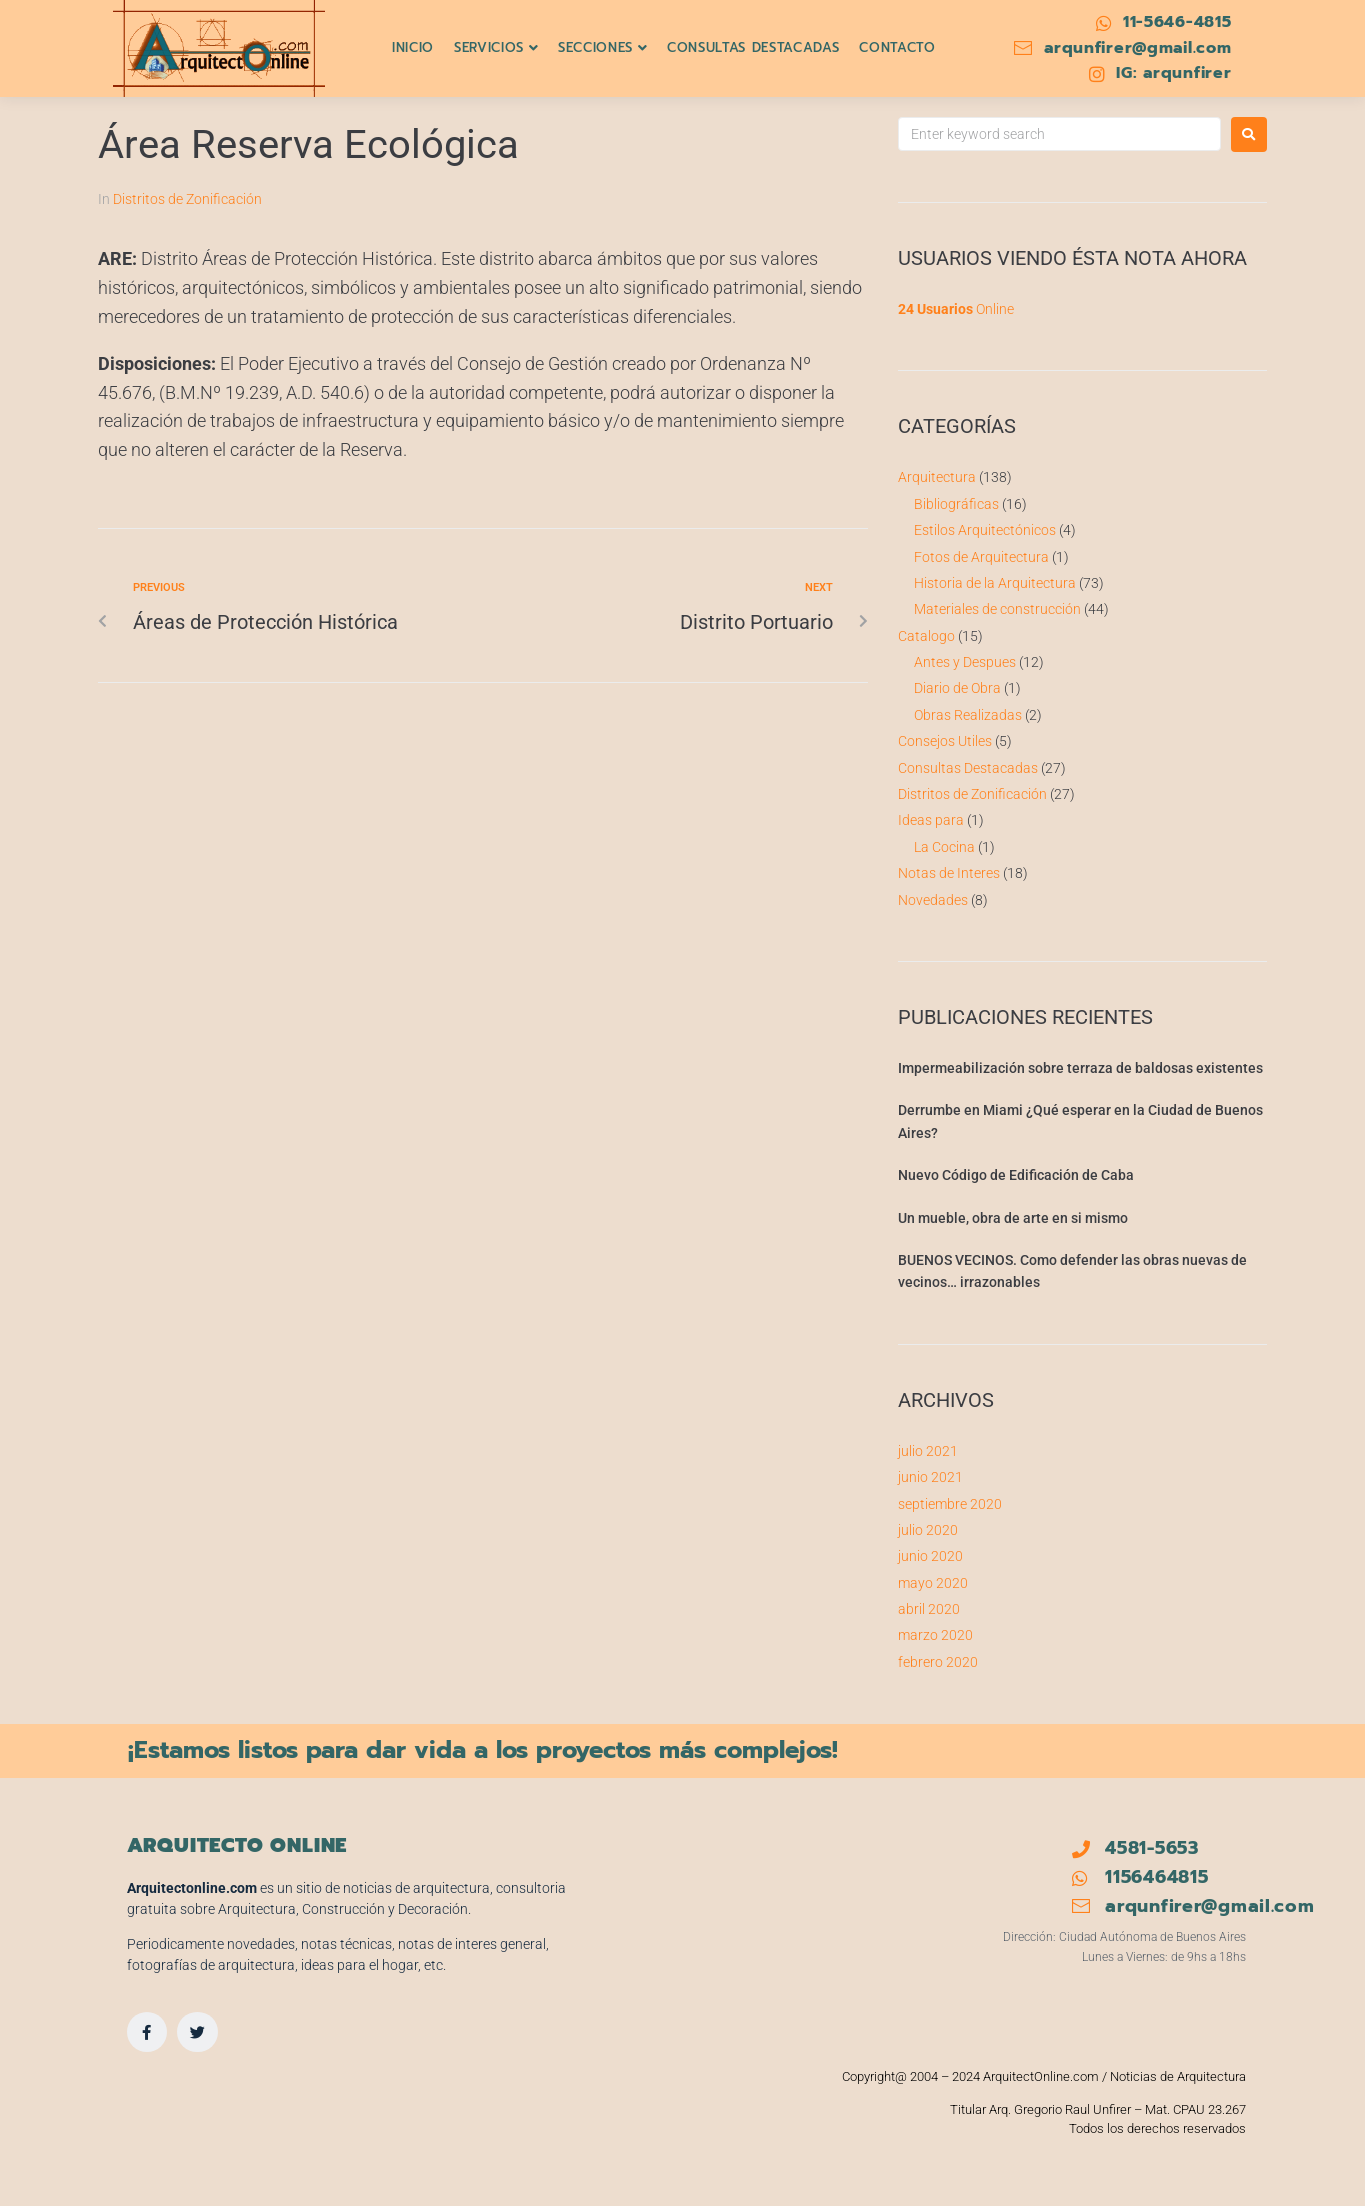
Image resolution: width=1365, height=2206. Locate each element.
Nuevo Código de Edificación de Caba (1016, 1175)
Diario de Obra (957, 688)
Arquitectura (937, 477)
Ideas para (931, 820)
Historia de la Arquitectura (995, 583)
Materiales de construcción (997, 609)
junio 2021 (930, 1477)
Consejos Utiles (945, 741)
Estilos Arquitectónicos (985, 530)
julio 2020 (928, 1530)
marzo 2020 (935, 1635)
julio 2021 (928, 1451)
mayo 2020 (933, 1583)
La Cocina (944, 847)
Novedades (933, 900)
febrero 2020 (938, 1662)
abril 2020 (929, 1609)
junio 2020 (930, 1556)
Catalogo (926, 636)
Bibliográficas (956, 504)
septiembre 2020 (950, 1504)
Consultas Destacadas (968, 768)
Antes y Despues (965, 662)
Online (956, 309)
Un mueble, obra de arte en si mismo (1013, 1218)
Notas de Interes (949, 873)
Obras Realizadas (968, 715)
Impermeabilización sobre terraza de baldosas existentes (1080, 1068)
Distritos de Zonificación (187, 199)
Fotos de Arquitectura (981, 557)
